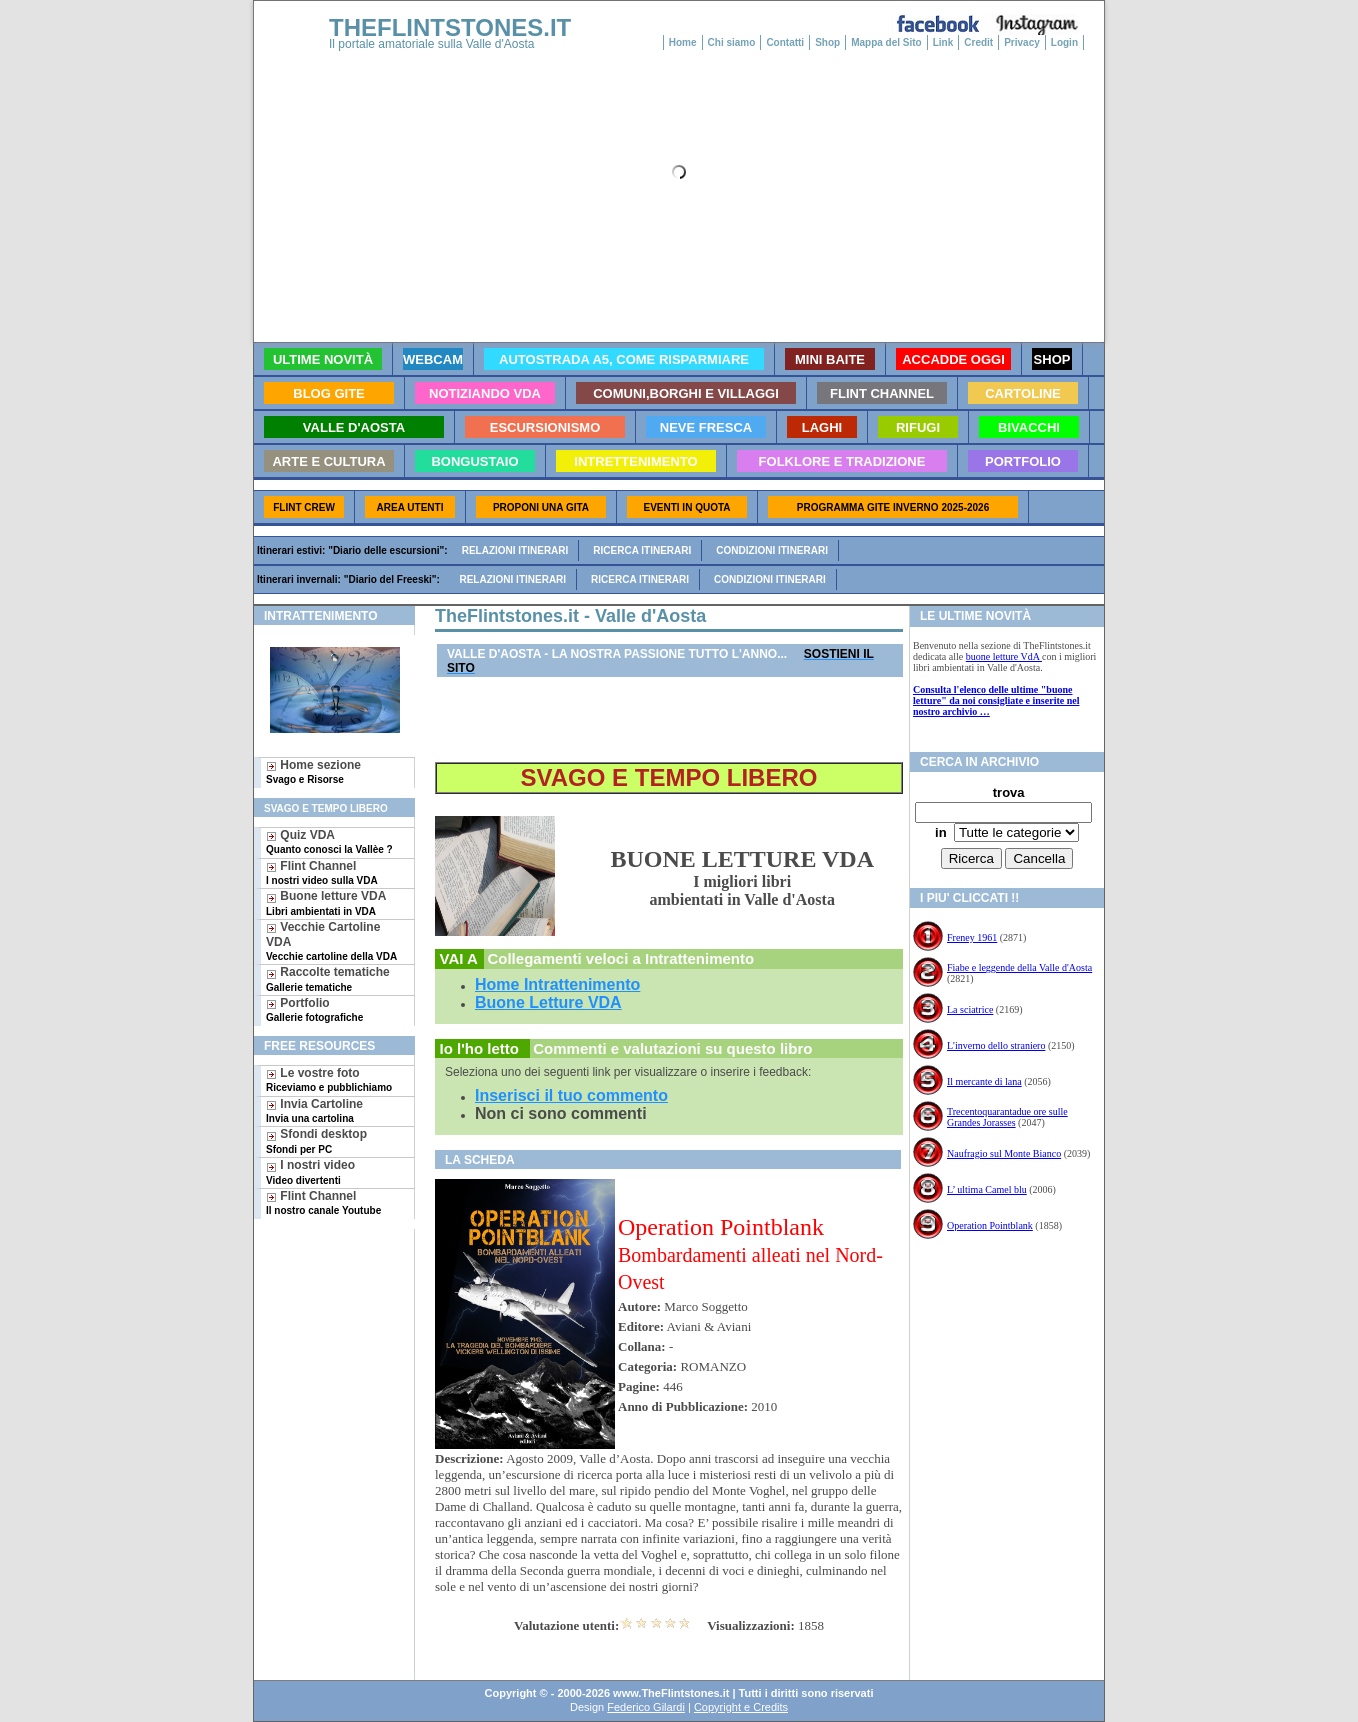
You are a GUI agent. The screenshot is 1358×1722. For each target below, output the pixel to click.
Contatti (785, 42)
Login (1064, 42)
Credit (978, 42)
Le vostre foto (329, 1079)
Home (683, 42)
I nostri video (310, 1171)
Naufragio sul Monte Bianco (1004, 1153)
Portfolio (314, 1009)
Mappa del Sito (886, 42)
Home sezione (313, 771)
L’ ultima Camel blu (987, 1189)
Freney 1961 (972, 937)
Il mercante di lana (984, 1081)
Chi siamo (732, 42)
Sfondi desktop (316, 1140)
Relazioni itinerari (515, 550)
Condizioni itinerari (772, 550)
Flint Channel (322, 872)
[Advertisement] (326, 1293)
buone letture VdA (1004, 656)
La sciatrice (970, 1009)
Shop (827, 42)
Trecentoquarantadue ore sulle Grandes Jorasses (1007, 1117)
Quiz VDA (329, 841)
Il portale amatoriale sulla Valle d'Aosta (432, 44)
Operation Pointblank (990, 1225)
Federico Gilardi (646, 1707)
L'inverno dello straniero (996, 1045)
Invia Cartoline (314, 1110)
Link (943, 42)
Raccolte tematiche (328, 978)
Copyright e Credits (741, 1707)
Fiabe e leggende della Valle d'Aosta (1019, 967)
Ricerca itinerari (642, 550)
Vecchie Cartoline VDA (331, 941)
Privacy (1022, 42)
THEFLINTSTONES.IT (450, 27)
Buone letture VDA (326, 902)
